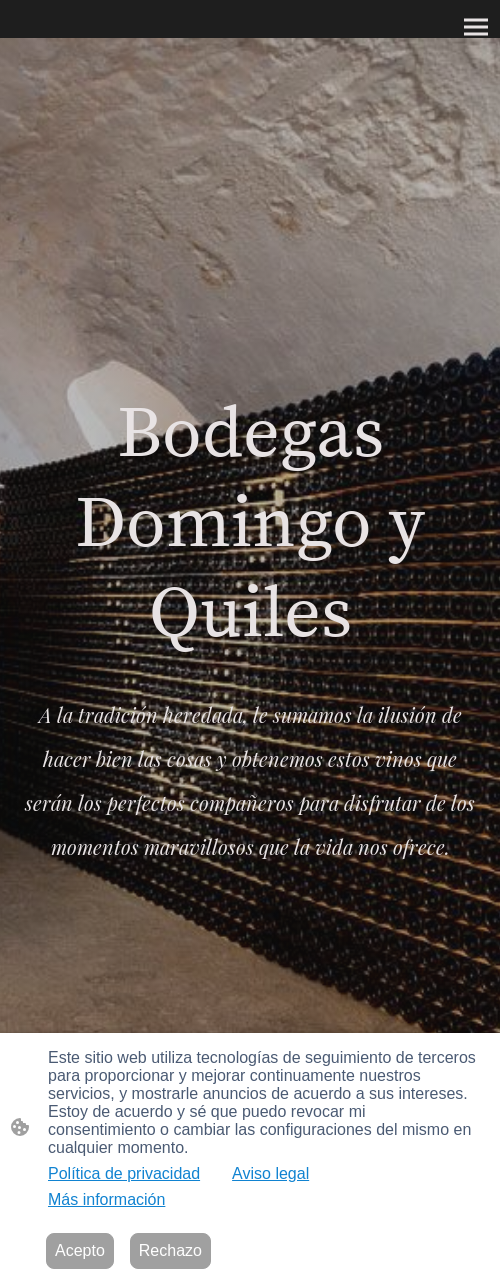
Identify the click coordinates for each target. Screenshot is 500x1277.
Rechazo (170, 1250)
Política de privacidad (124, 1173)
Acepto (80, 1250)
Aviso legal (270, 1173)
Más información (106, 1199)
